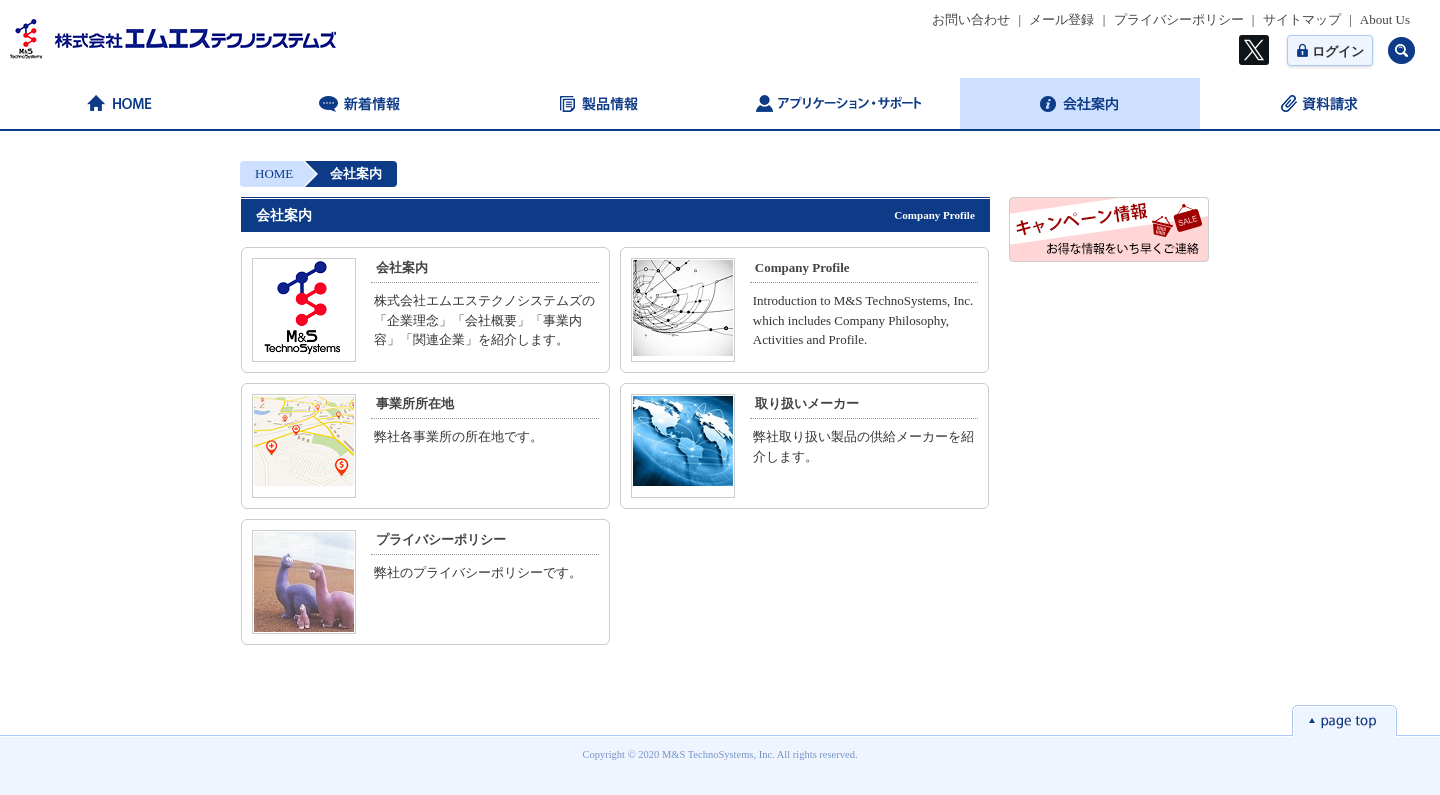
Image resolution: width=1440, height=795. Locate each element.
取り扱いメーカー (807, 403)
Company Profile (802, 267)
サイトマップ (1302, 19)
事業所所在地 (415, 403)
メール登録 (1061, 19)
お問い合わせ (971, 19)
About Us (1385, 19)
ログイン (1330, 51)
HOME (274, 173)
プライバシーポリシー (1179, 19)
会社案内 (402, 267)
